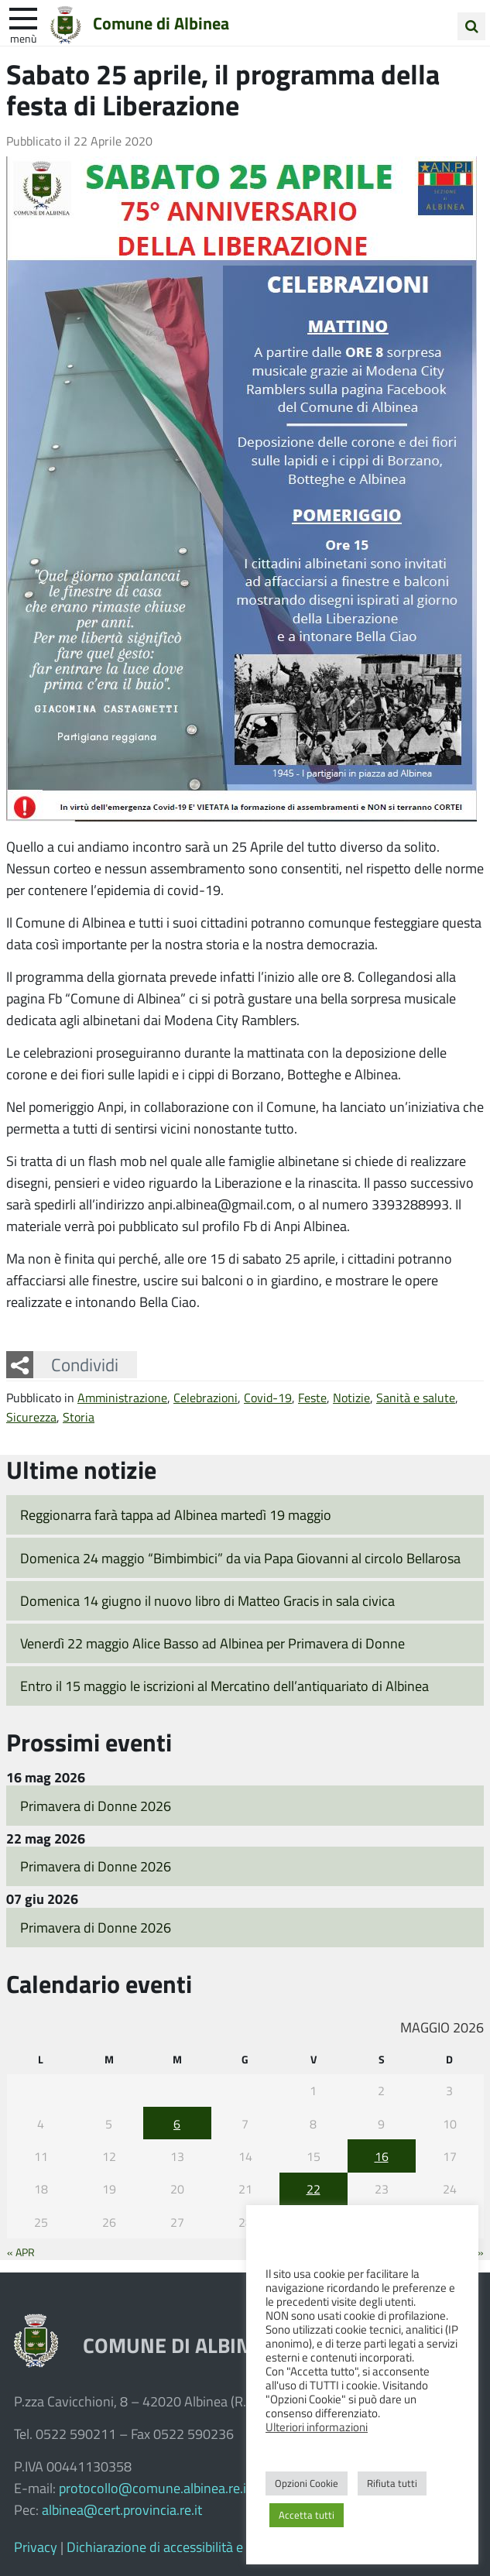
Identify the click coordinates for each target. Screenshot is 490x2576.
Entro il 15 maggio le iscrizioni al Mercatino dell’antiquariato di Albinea (224, 1685)
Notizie (351, 1397)
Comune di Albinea (161, 22)
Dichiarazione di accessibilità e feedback (183, 2546)
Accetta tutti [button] (306, 2515)
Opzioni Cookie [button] (306, 2483)
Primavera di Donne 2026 (95, 1805)
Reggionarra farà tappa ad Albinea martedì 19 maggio (175, 1514)
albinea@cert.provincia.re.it (122, 2509)
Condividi (84, 1364)
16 (382, 2156)
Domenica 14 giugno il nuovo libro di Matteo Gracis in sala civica (207, 1600)
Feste (312, 1397)
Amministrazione (122, 1397)
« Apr (21, 2251)
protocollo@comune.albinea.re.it (155, 2487)
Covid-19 (268, 1397)
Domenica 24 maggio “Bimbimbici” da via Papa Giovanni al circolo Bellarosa (240, 1558)
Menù (23, 38)
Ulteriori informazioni (317, 2426)
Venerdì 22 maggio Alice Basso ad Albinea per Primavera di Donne (212, 1643)
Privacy (35, 2546)
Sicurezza (31, 1416)
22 (313, 2188)
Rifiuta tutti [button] (392, 2483)
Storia (78, 1416)
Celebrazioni (205, 1397)
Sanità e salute (415, 1397)
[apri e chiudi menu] (23, 17)
